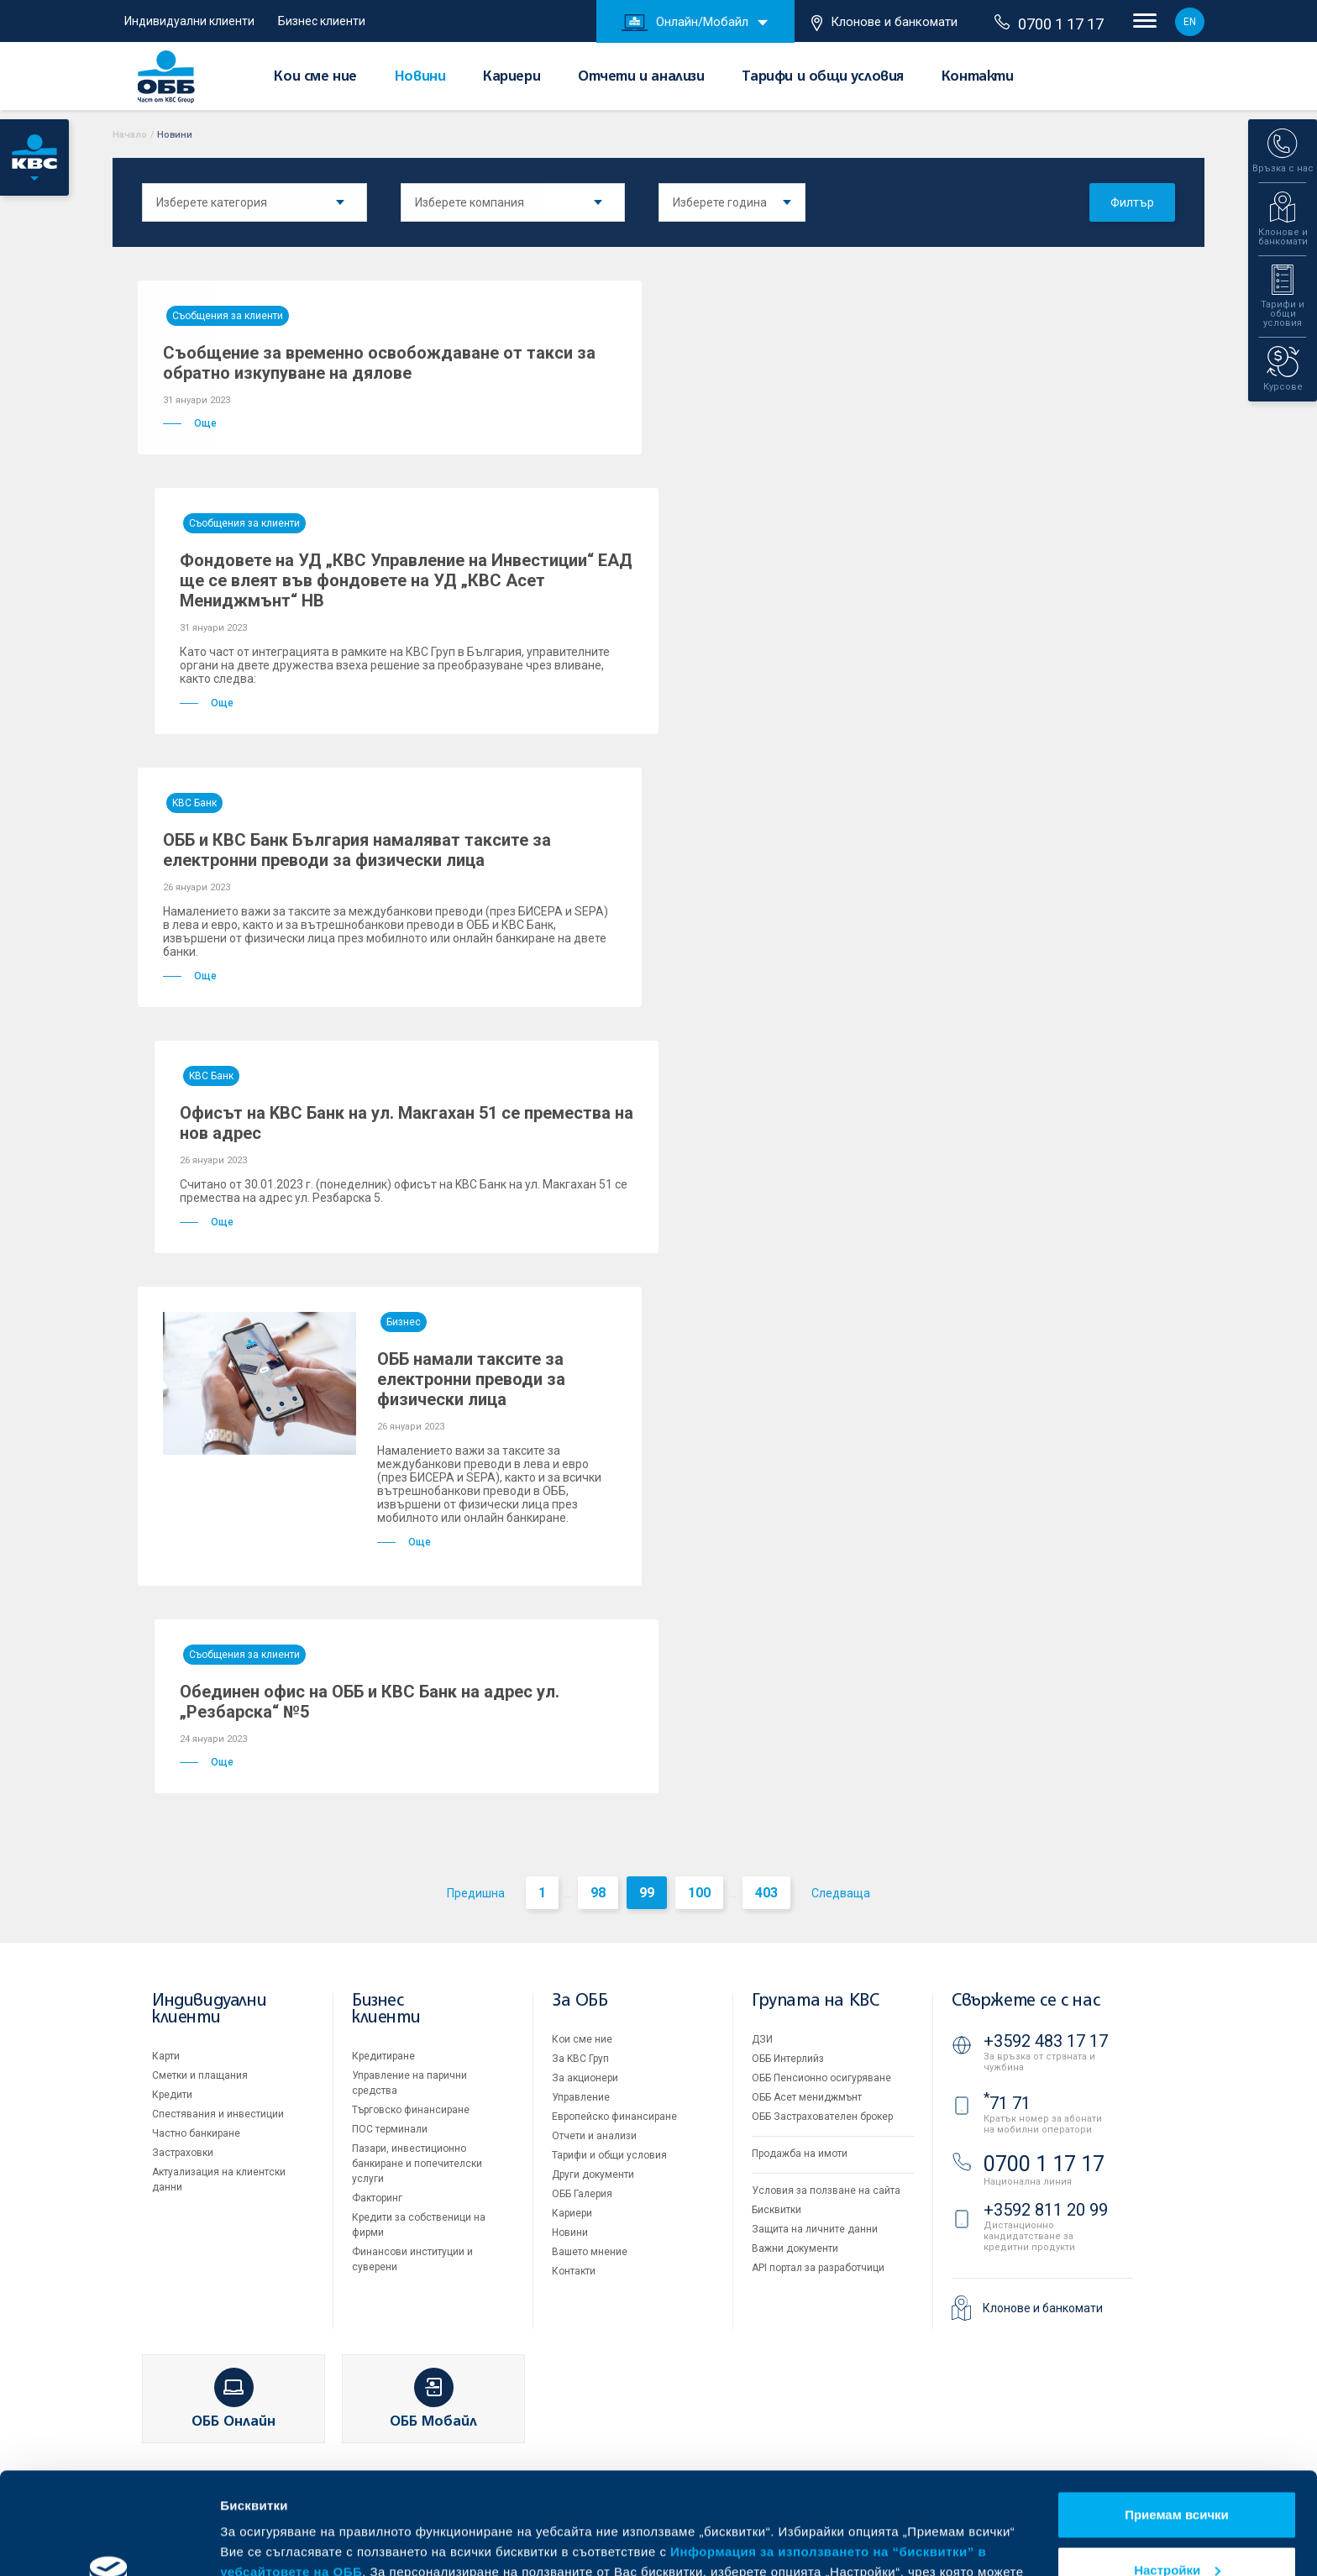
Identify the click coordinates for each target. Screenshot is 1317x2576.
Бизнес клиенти (321, 21)
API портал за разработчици (818, 2268)
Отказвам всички (1177, 2529)
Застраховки (182, 2153)
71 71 (1007, 2103)
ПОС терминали (390, 2129)
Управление (581, 2097)
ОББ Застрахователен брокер (822, 2116)
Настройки (1177, 2474)
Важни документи (795, 2248)
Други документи (593, 2174)
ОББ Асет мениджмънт (807, 2097)
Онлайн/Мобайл (685, 22)
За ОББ (580, 2001)
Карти (166, 2056)
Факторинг (377, 2198)
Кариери (511, 77)
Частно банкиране (196, 2133)
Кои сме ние (315, 77)
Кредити (172, 2095)
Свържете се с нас (1025, 2001)
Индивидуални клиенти (189, 21)
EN (1189, 22)
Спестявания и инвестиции (218, 2114)
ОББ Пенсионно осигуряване (821, 2078)
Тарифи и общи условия (823, 77)
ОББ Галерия (582, 2194)
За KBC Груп (580, 2058)
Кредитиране (383, 2056)
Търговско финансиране (411, 2110)
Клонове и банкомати (884, 22)
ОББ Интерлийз (788, 2058)
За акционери (585, 2078)
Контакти (978, 77)
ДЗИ (762, 2039)
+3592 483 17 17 (1046, 2041)
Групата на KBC (815, 2001)
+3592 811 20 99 (1046, 2210)
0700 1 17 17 (1049, 23)
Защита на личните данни (815, 2229)
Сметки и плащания (200, 2075)
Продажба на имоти (799, 2153)
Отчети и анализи (641, 77)
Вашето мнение (589, 2252)
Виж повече (257, 2543)
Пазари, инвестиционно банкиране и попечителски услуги (417, 2164)
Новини (420, 77)
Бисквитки (776, 2210)
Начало (130, 134)
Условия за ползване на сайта (826, 2190)
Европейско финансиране (614, 2116)
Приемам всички (1177, 2419)
